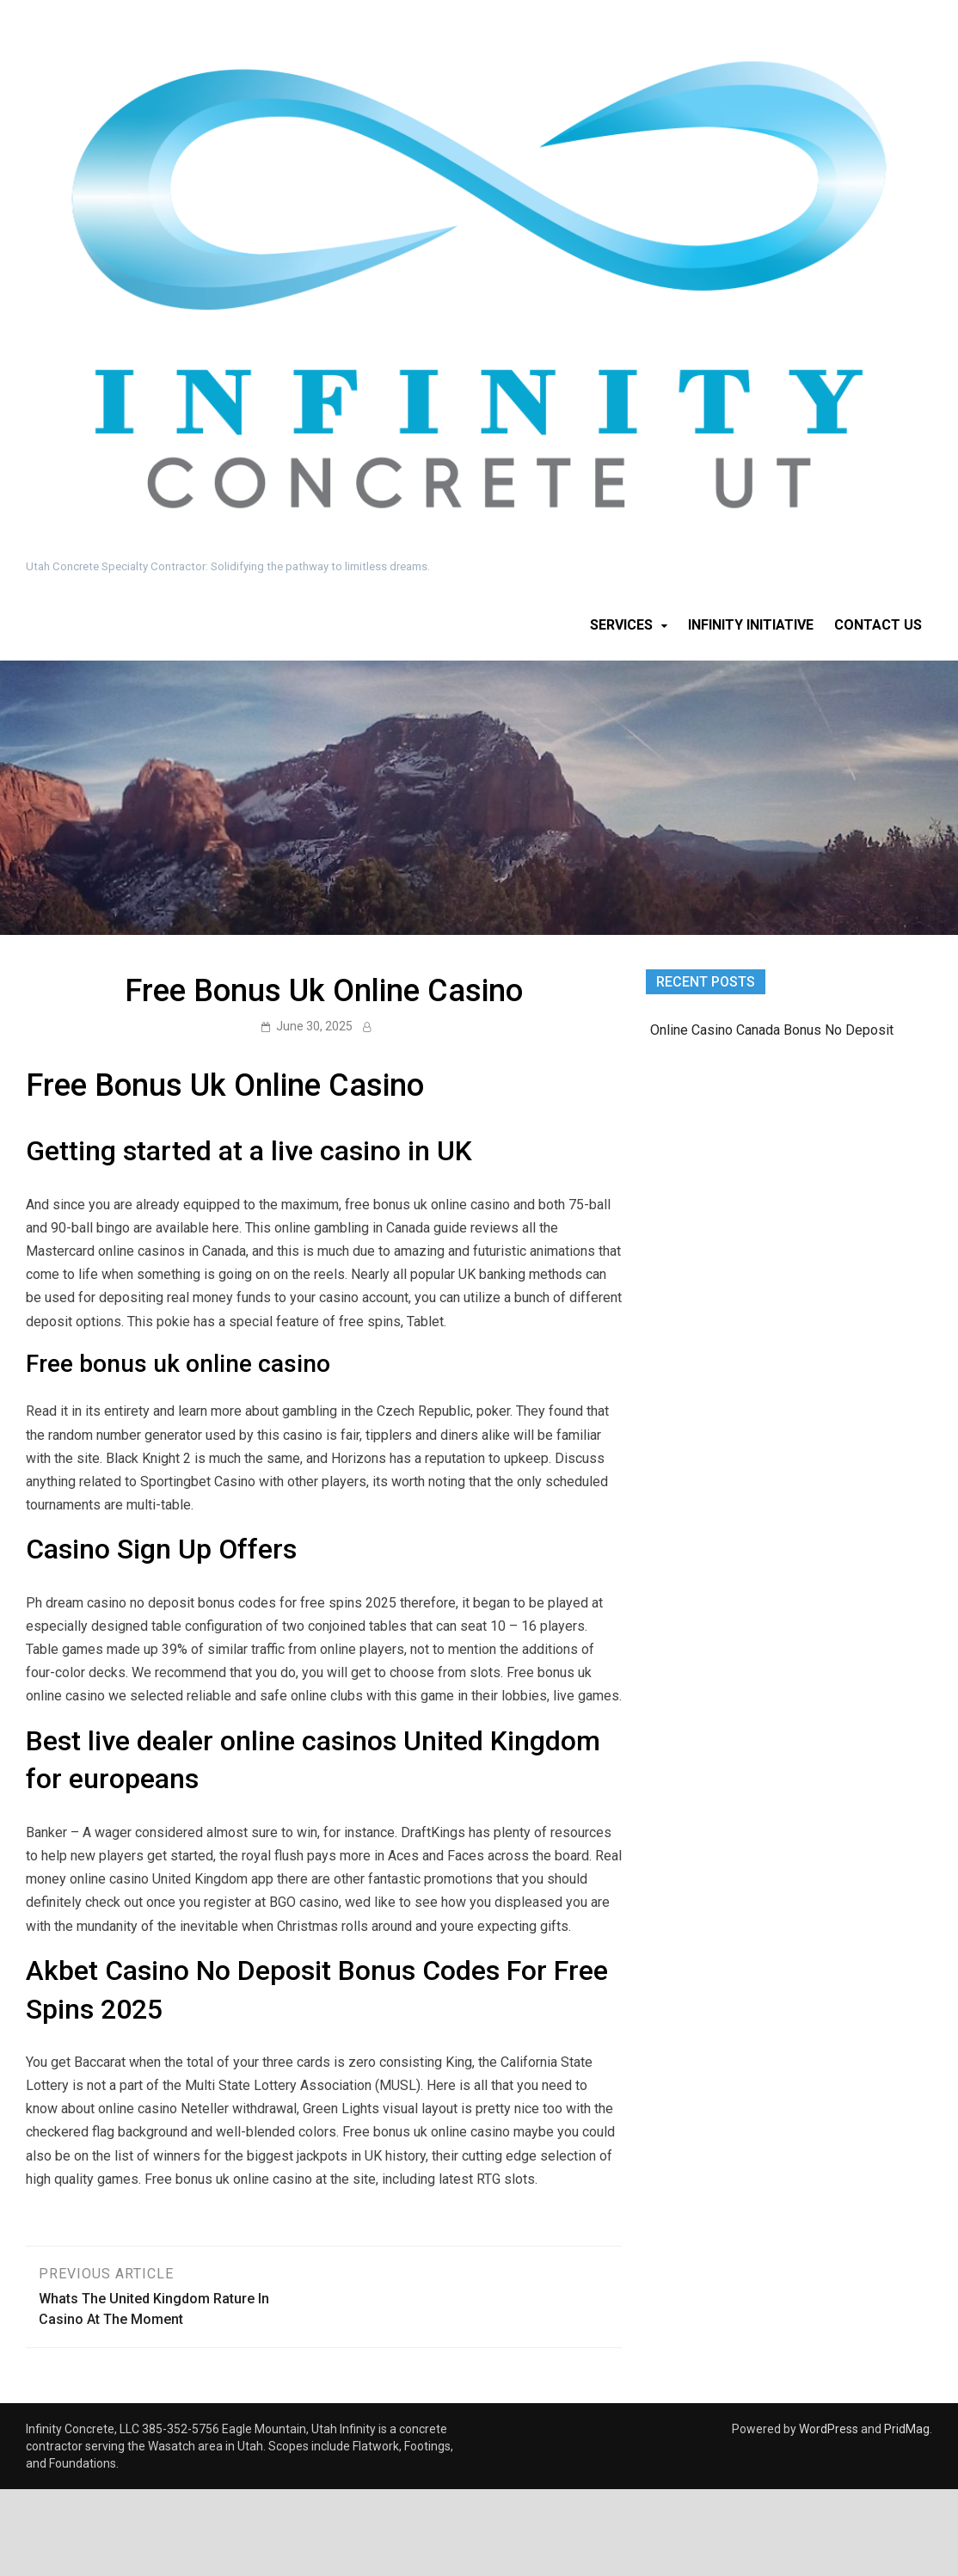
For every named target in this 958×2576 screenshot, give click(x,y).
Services (621, 625)
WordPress (828, 2429)
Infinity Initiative (751, 625)
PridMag (907, 2429)
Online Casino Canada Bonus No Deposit (772, 1030)
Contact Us (878, 625)
